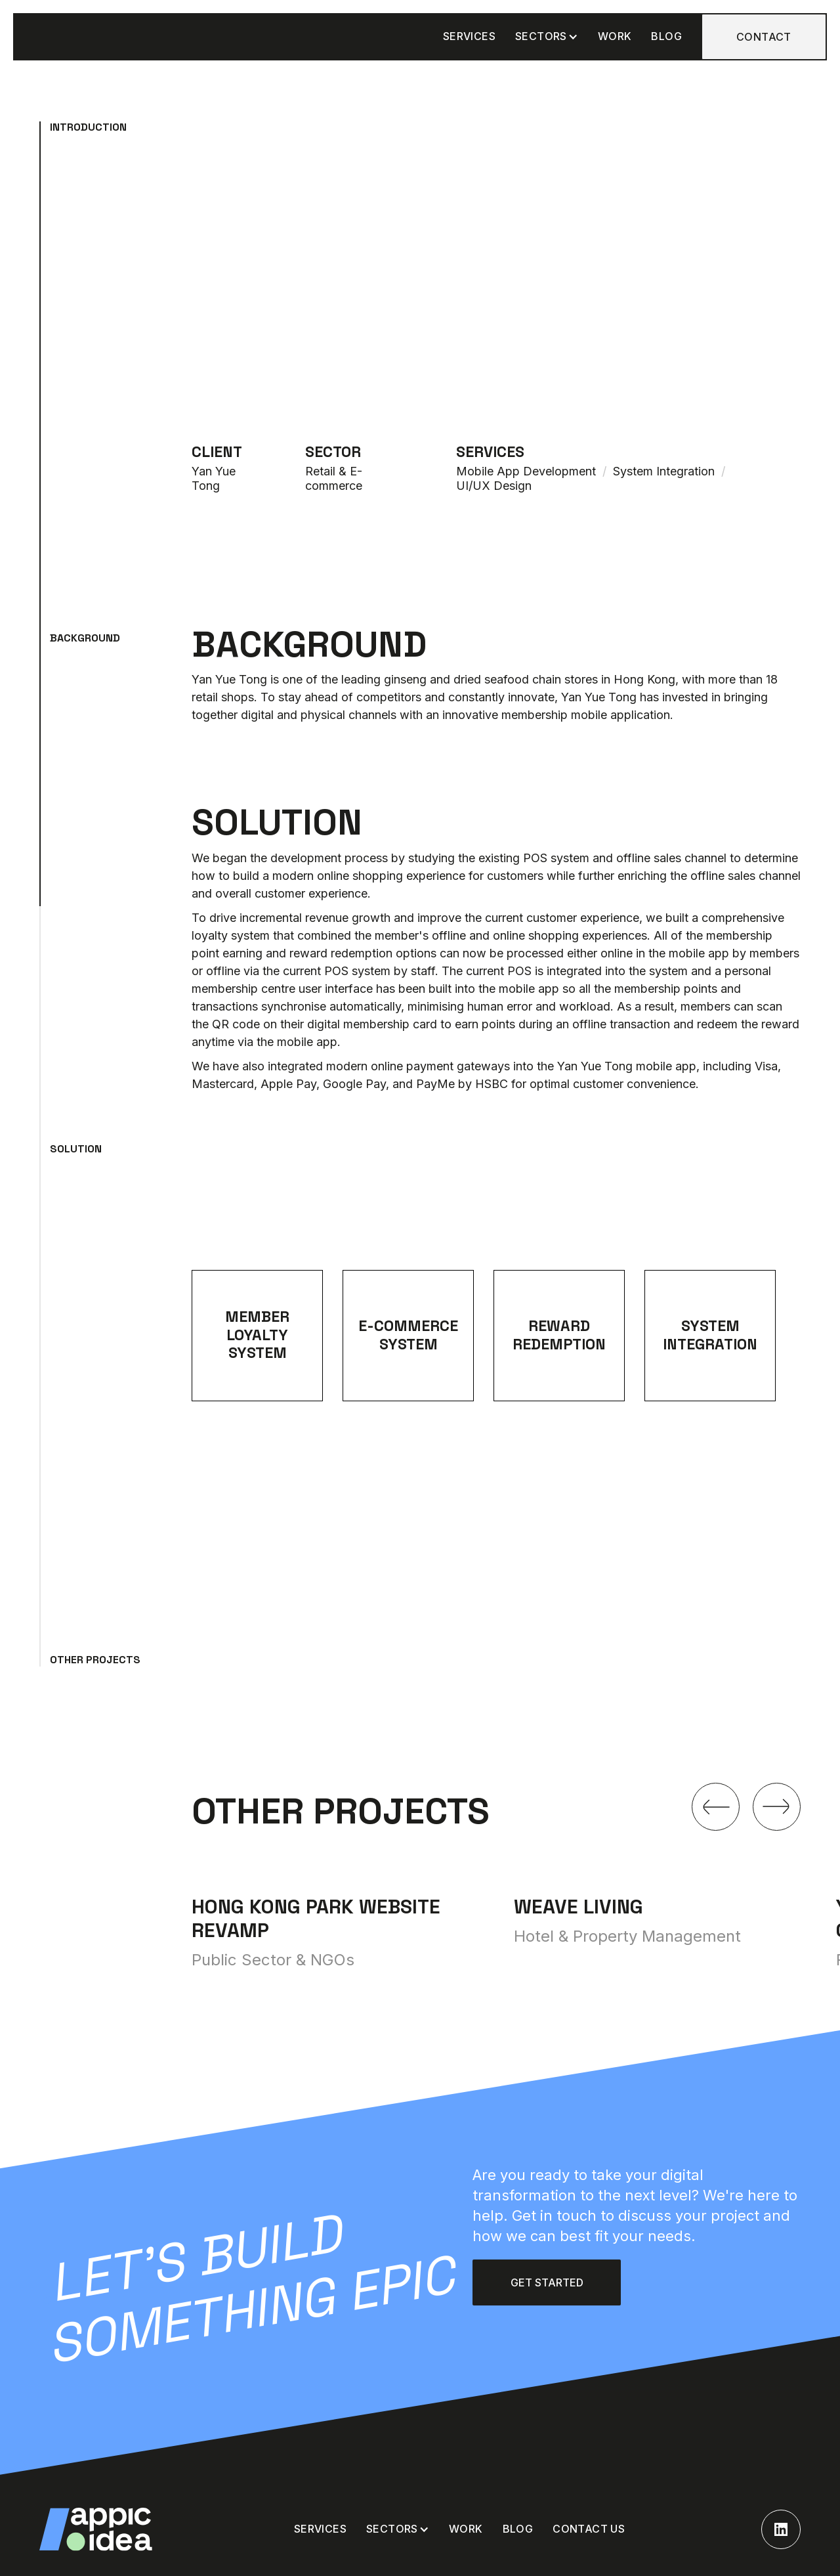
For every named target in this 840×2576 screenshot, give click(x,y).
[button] (546, 36)
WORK (615, 36)
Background (85, 638)
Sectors (541, 36)
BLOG (666, 36)
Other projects (95, 1660)
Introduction (88, 127)
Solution (76, 1149)
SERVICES (469, 36)
